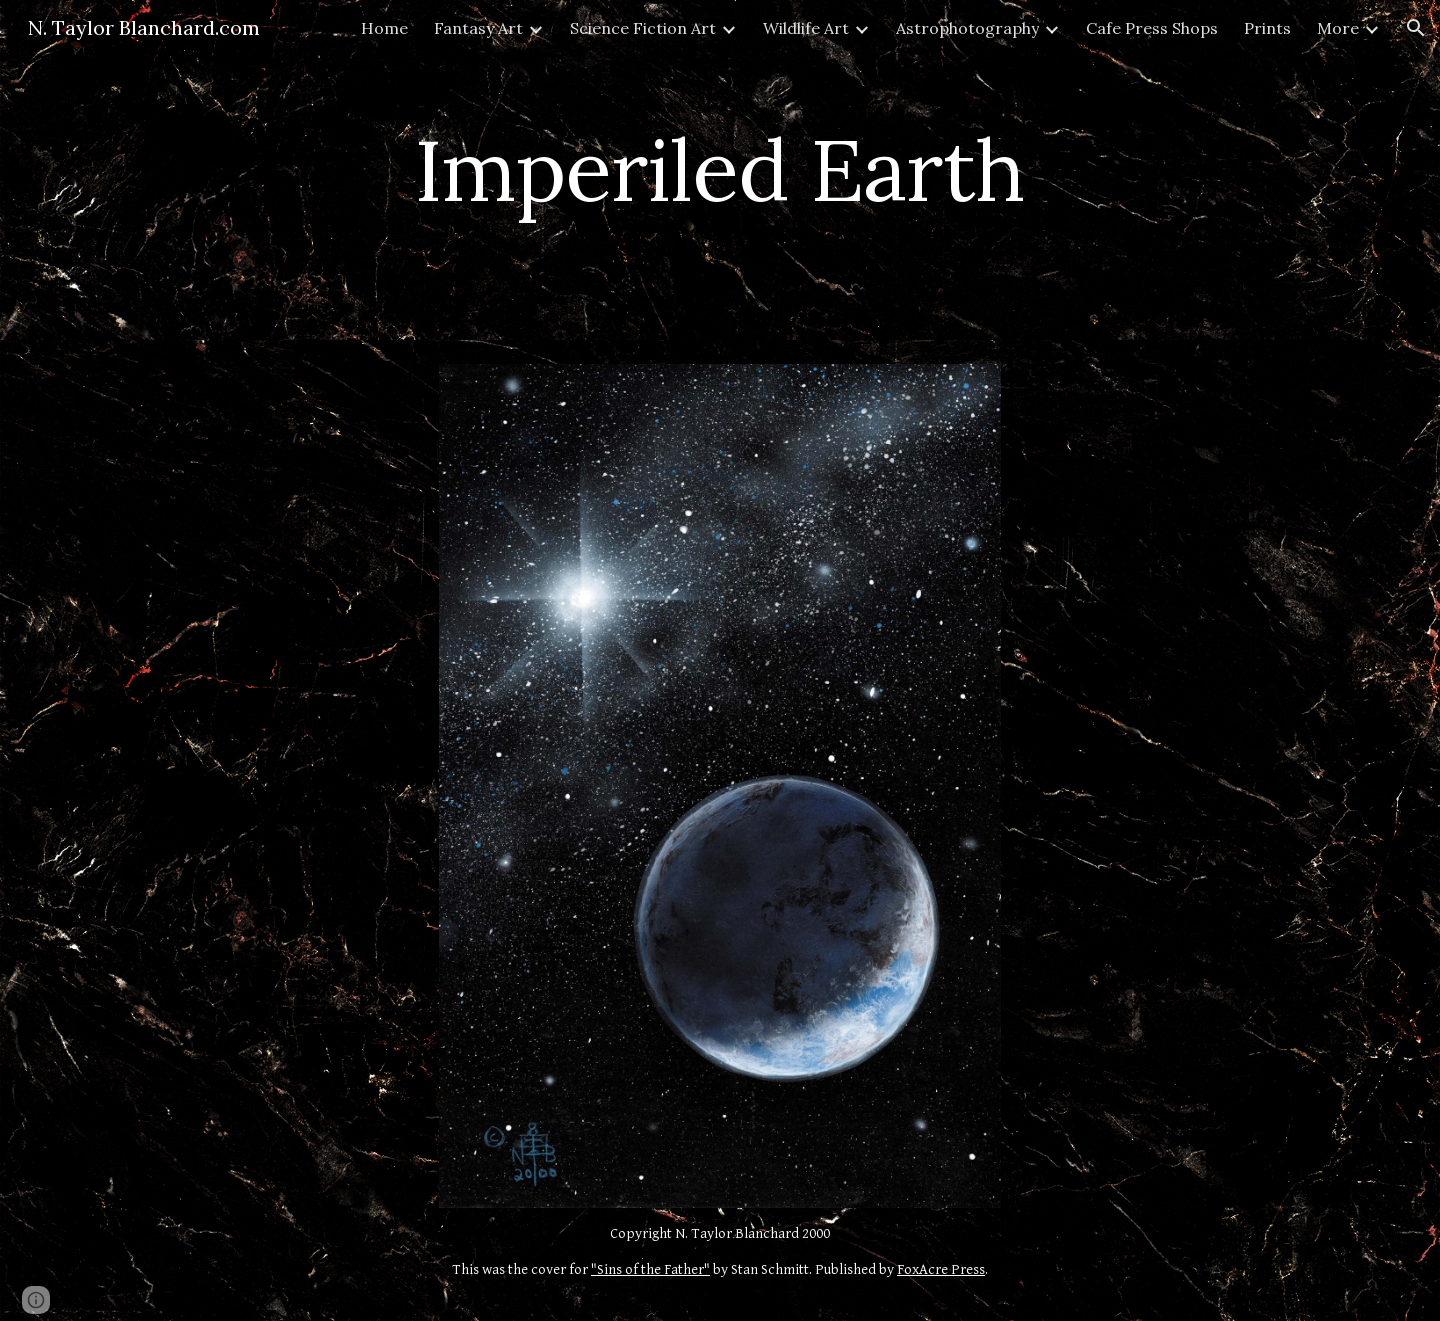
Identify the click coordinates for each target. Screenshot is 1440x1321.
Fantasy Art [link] (478, 28)
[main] (720, 169)
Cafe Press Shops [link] (1152, 28)
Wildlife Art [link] (806, 28)
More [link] (1338, 28)
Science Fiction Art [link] (643, 28)
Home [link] (384, 28)
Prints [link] (1267, 28)
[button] (1416, 28)
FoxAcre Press (941, 1269)
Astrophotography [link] (967, 28)
